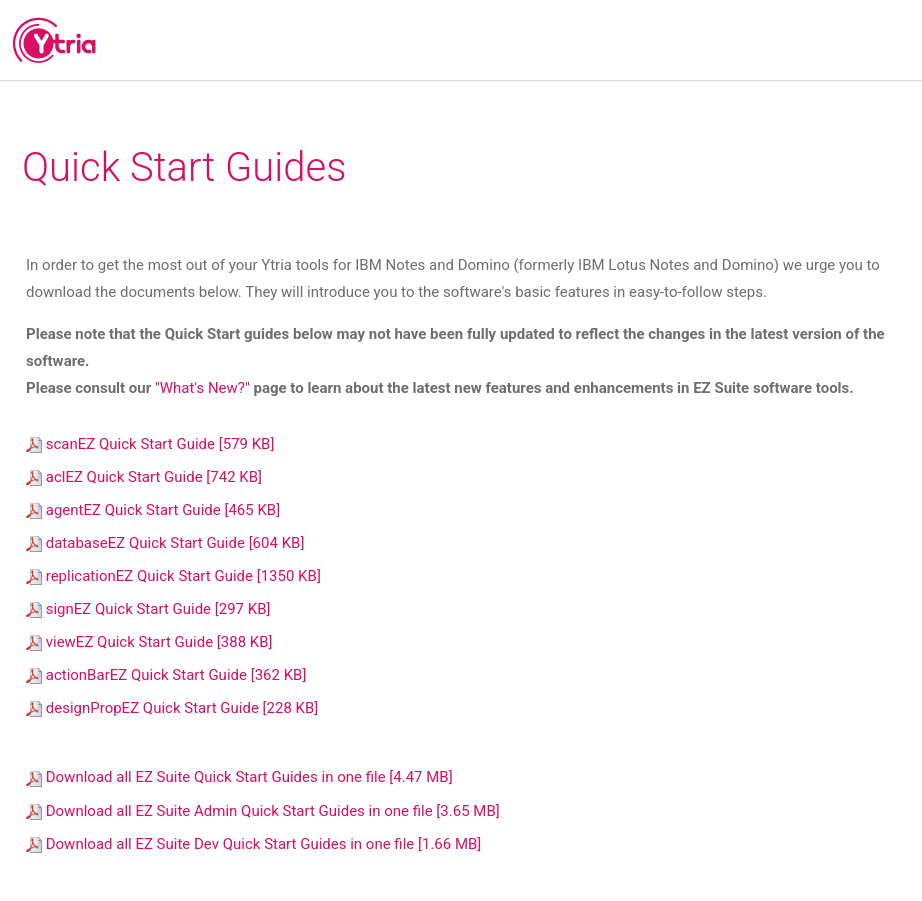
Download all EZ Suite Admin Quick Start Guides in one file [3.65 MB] (263, 811)
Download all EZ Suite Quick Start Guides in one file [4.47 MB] (239, 777)
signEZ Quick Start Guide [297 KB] (148, 609)
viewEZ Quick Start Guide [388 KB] (149, 642)
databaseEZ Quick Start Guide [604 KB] (165, 543)
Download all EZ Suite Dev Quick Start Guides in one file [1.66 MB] (253, 844)
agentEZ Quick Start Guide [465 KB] (153, 510)
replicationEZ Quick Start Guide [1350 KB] (173, 576)
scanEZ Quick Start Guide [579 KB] (150, 444)
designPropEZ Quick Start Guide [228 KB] (172, 708)
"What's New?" (204, 388)
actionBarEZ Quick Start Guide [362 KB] (166, 675)
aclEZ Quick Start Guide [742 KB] (144, 477)
